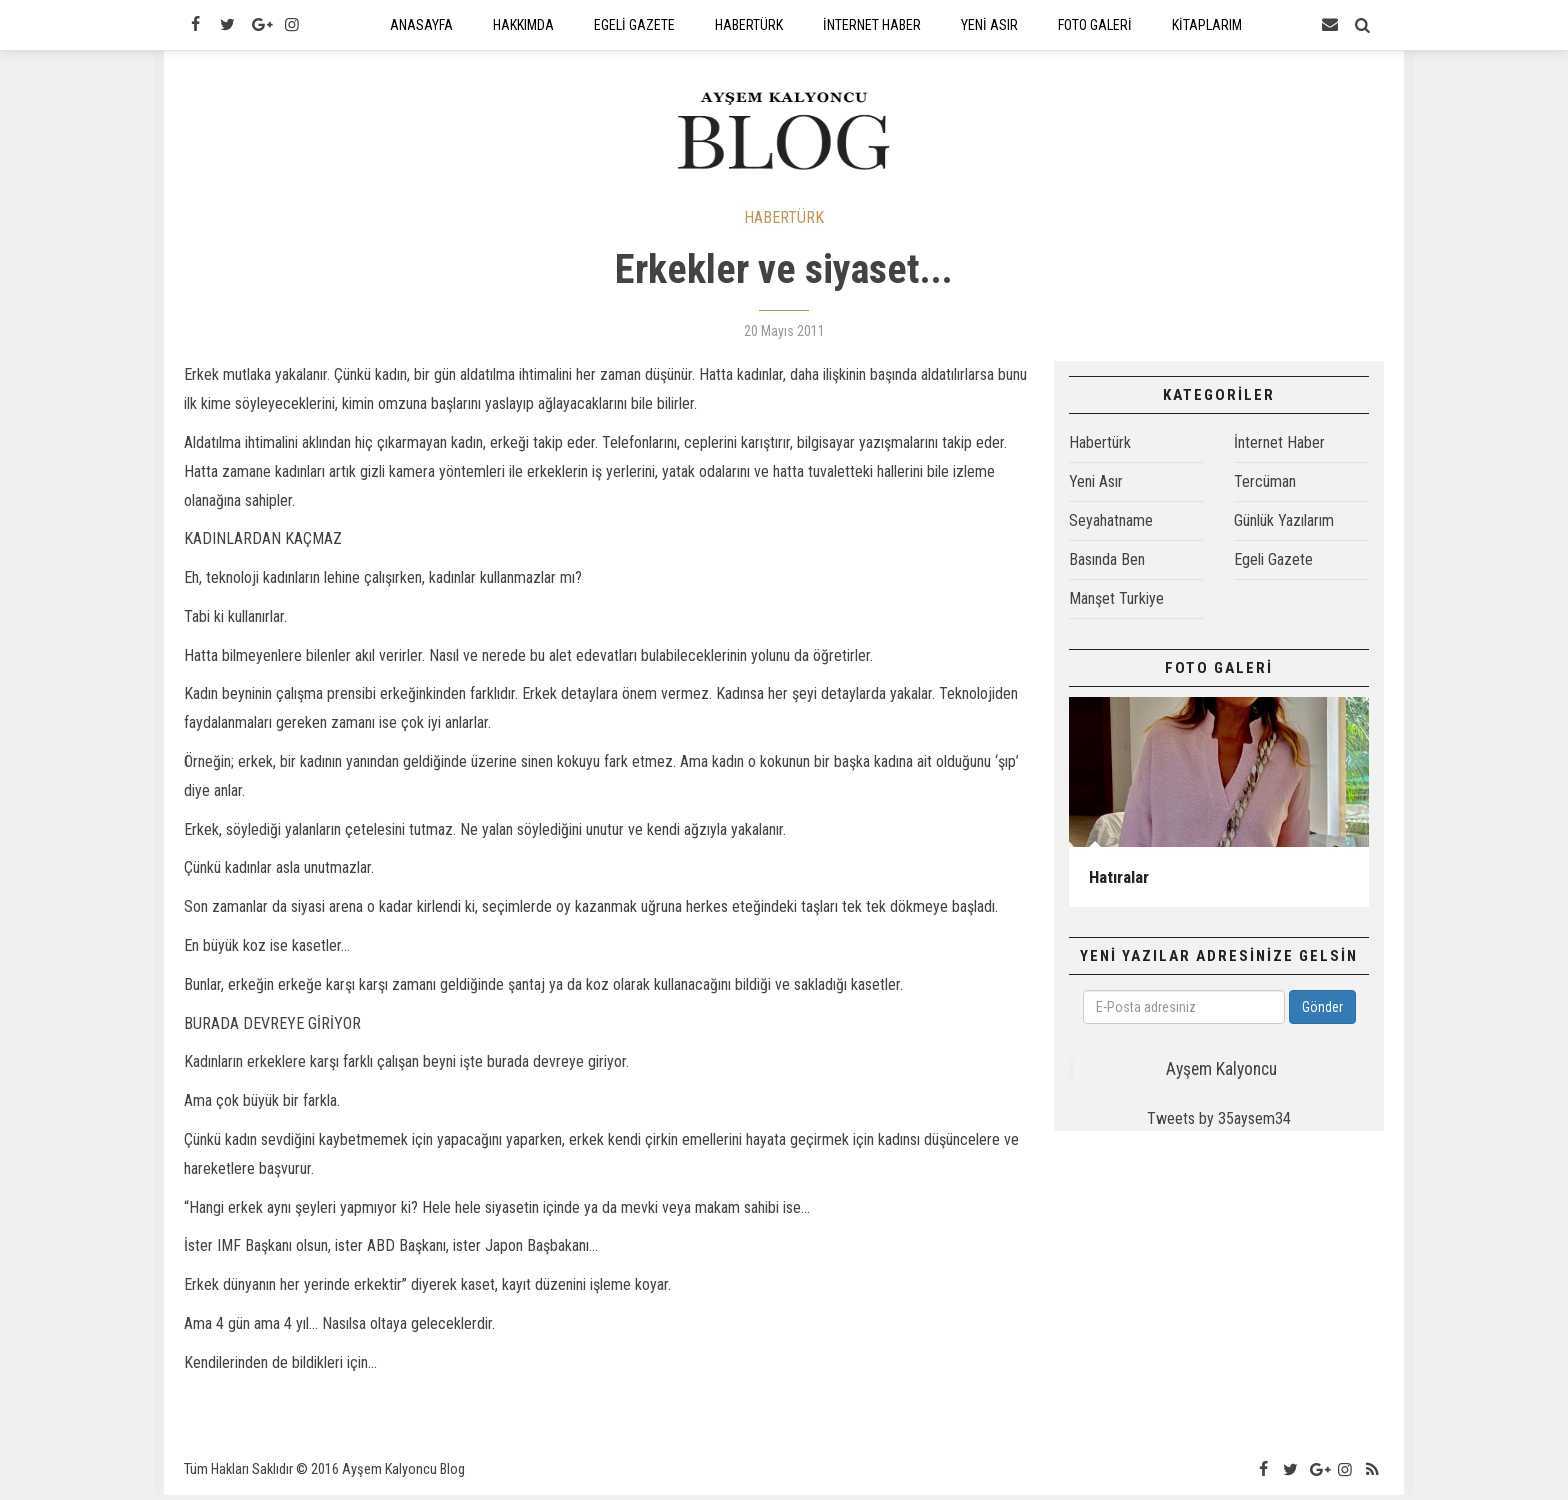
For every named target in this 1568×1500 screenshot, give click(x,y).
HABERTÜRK (784, 222)
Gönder (1322, 1012)
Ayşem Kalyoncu (1221, 1074)
